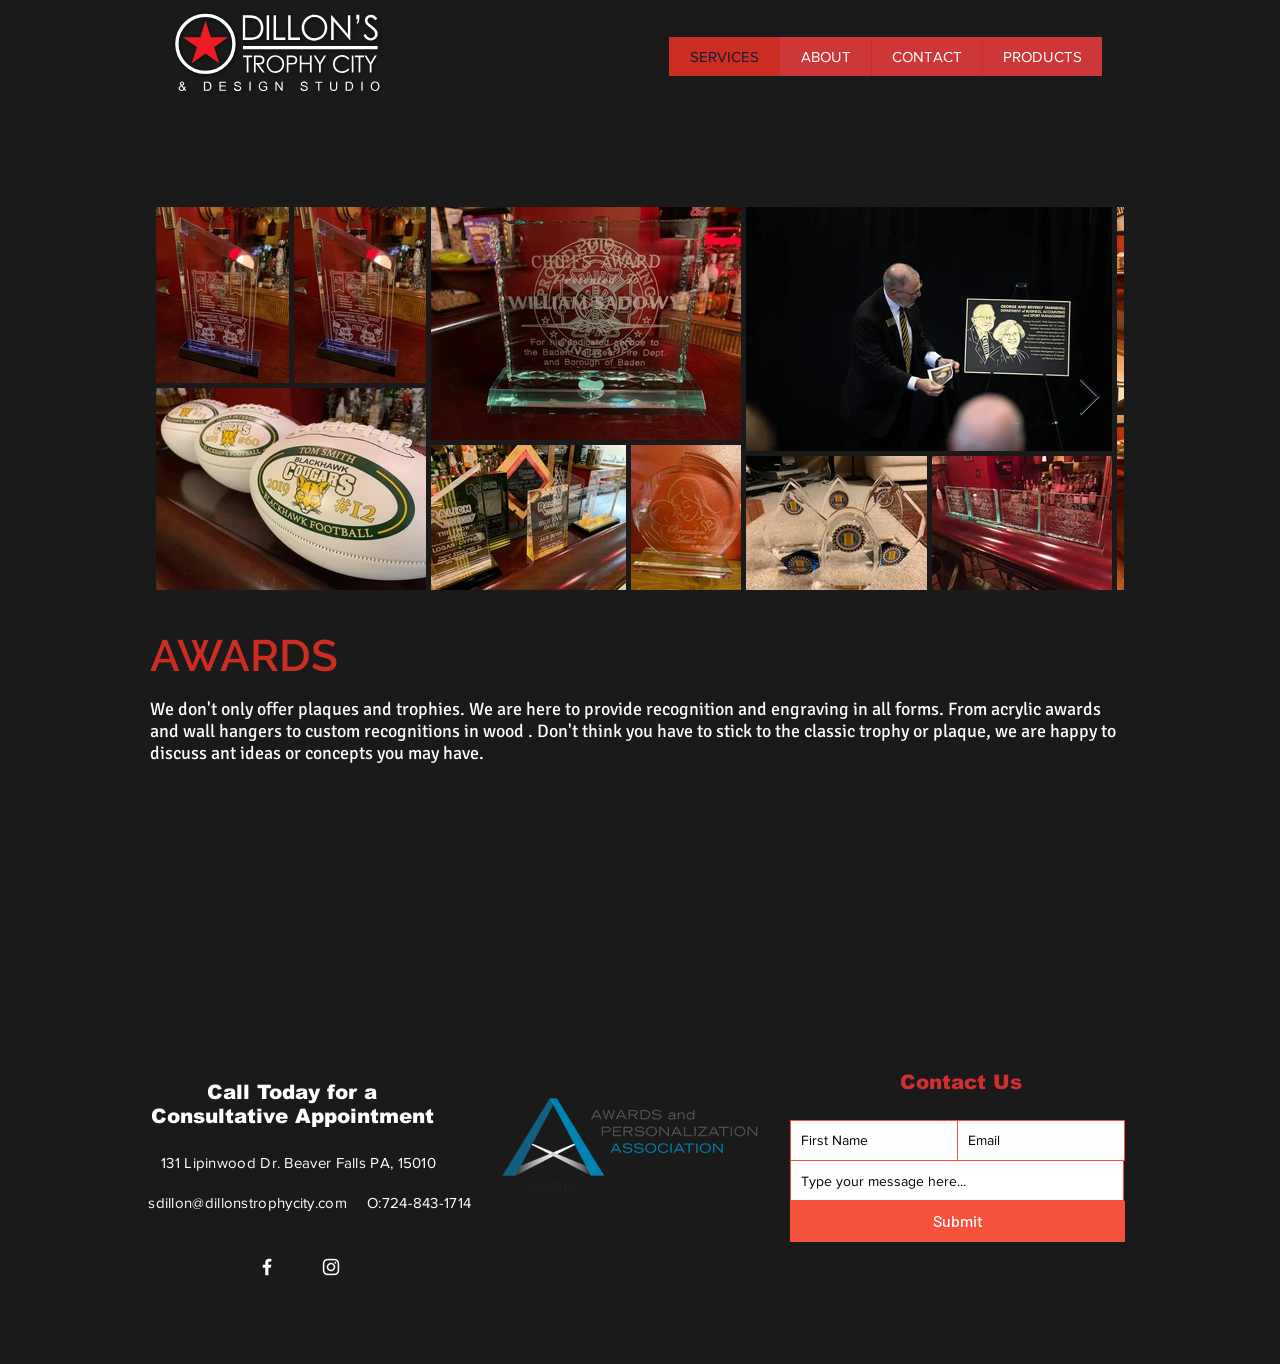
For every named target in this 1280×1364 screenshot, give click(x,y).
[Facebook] (267, 1267)
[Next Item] (1089, 397)
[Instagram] (331, 1267)
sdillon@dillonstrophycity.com (247, 1202)
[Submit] (957, 1221)
